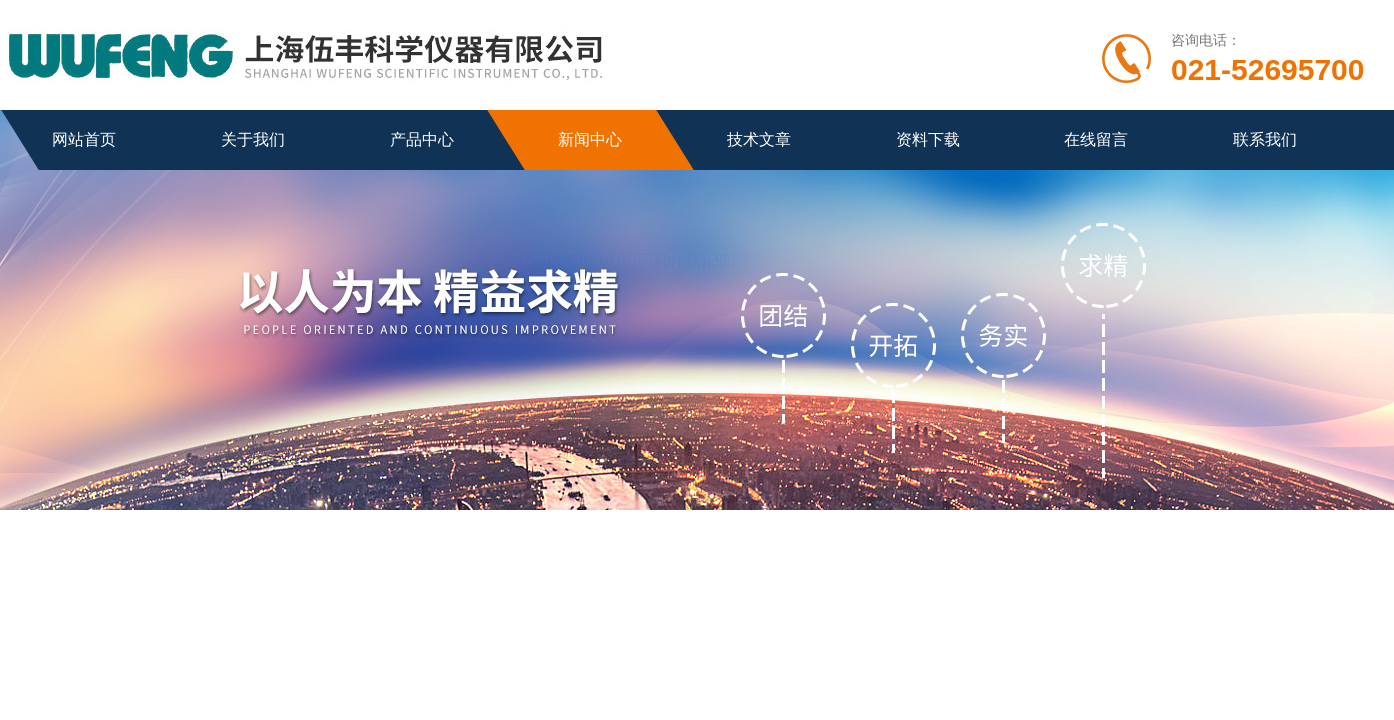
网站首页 (84, 139)
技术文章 (759, 139)
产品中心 (422, 139)
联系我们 (1265, 139)
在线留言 (1096, 139)
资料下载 (928, 139)
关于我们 (253, 139)
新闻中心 (590, 139)
